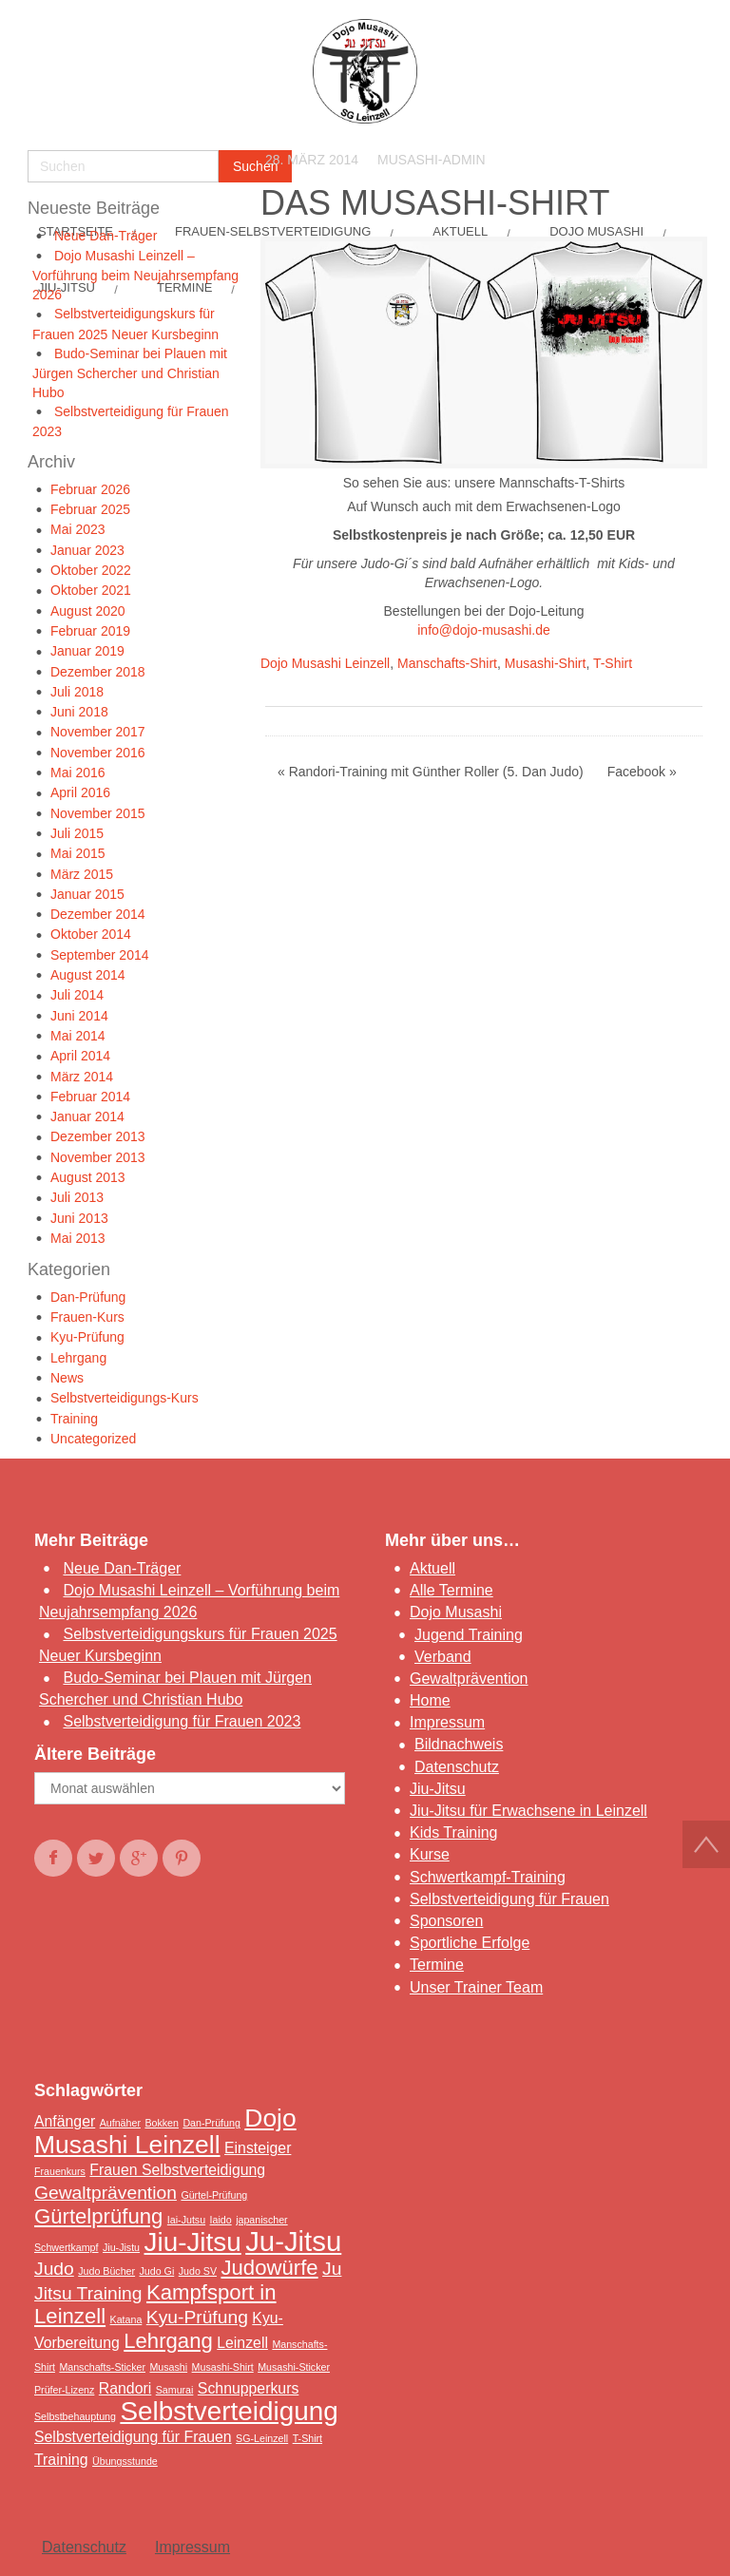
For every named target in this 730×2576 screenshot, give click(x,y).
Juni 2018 (79, 711)
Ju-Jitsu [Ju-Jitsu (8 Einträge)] (293, 2241)
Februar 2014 (90, 1096)
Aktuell (432, 1568)
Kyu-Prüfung (87, 1337)
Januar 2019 (87, 650)
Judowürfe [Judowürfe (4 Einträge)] (269, 2268)
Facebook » (642, 771)
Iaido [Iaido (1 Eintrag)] (221, 2219)
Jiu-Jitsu (438, 1789)
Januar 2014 (87, 1116)
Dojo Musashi (456, 1612)
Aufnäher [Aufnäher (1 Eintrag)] (120, 2122)
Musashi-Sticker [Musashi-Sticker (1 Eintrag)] (294, 2367)
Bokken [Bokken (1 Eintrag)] (161, 2122)
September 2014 (99, 955)
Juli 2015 (77, 833)
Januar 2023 (87, 550)
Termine (437, 1964)
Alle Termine (451, 1590)
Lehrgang (78, 1357)
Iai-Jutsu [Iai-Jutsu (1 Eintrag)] (186, 2219)
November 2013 (97, 1157)
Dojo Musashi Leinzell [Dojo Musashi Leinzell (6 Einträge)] (165, 2131)
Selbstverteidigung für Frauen (509, 1899)
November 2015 (97, 813)
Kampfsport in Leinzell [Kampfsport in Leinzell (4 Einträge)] (155, 2304)
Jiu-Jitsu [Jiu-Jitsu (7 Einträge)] (192, 2242)
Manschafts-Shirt (447, 663)
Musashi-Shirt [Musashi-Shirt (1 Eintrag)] (223, 2367)
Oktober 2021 (90, 590)
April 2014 (80, 1055)
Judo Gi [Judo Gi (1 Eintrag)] (157, 2271)
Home (430, 1700)
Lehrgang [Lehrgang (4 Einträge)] (168, 2341)
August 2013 (87, 1177)
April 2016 (80, 792)
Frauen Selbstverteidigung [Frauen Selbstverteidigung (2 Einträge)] (177, 2170)
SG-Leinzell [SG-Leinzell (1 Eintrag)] (262, 2438)
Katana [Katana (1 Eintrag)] (126, 2319)
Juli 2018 (77, 691)
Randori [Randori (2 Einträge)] (125, 2388)
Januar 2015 (87, 894)
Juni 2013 (79, 1218)
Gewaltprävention (469, 1678)
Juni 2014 (79, 1015)
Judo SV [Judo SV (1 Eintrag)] (198, 2271)
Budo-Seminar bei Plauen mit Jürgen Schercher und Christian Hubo (129, 373)
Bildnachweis (458, 1744)
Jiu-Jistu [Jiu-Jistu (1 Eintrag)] (121, 2247)
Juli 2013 (77, 1197)
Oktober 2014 (90, 934)
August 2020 (87, 611)
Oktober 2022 (90, 570)
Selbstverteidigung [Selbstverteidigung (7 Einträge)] (228, 2411)
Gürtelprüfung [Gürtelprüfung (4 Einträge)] (98, 2216)
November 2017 (97, 731)
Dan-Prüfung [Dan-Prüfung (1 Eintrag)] (211, 2122)
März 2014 (81, 1076)
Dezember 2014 (97, 914)
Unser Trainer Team (476, 1987)
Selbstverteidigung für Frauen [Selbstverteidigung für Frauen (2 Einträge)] (133, 2437)
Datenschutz (456, 1767)
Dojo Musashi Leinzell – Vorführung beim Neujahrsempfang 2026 (135, 275)
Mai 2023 (78, 529)
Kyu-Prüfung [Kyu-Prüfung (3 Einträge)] (197, 2317)
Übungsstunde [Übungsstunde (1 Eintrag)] (125, 2461)
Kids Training (454, 1832)
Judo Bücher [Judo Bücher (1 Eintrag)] (106, 2271)
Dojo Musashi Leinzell (325, 663)
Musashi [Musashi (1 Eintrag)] (168, 2367)
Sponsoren (446, 1921)
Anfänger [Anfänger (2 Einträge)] (64, 2121)
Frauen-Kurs (87, 1317)
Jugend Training (468, 1635)
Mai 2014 (78, 1035)
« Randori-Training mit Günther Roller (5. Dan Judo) (431, 771)
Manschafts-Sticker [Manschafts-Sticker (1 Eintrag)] (102, 2367)
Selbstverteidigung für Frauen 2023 (181, 1721)
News (67, 1377)
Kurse (430, 1854)
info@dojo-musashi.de (483, 630)
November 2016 (97, 752)
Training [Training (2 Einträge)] (61, 2460)
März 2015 (81, 874)
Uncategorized (93, 1438)
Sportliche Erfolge (469, 1943)
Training (74, 1418)
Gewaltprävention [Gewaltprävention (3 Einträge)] (105, 2193)
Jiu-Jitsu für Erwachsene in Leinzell (528, 1811)
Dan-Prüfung (87, 1297)
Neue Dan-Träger (105, 235)
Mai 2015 (78, 853)
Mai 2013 (78, 1238)
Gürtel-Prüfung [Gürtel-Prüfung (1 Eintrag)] (214, 2195)
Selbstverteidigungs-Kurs (124, 1397)
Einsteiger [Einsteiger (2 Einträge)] (257, 2148)
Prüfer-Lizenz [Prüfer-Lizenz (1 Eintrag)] (64, 2389)
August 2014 (87, 975)
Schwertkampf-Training (488, 1877)
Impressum (447, 1722)
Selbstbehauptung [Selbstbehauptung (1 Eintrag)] (75, 2416)
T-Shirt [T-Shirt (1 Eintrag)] (307, 2438)
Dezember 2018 (97, 671)
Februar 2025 (90, 509)
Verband (442, 1657)
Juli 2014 (77, 994)
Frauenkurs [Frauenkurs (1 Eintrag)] (60, 2171)
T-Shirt (612, 663)
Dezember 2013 (97, 1136)
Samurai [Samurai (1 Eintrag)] (175, 2389)
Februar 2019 (90, 631)
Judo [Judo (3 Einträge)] (54, 2269)
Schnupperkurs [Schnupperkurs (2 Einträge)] (248, 2388)
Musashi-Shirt (545, 663)
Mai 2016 (78, 772)
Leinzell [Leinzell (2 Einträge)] (242, 2343)
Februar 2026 (90, 489)
